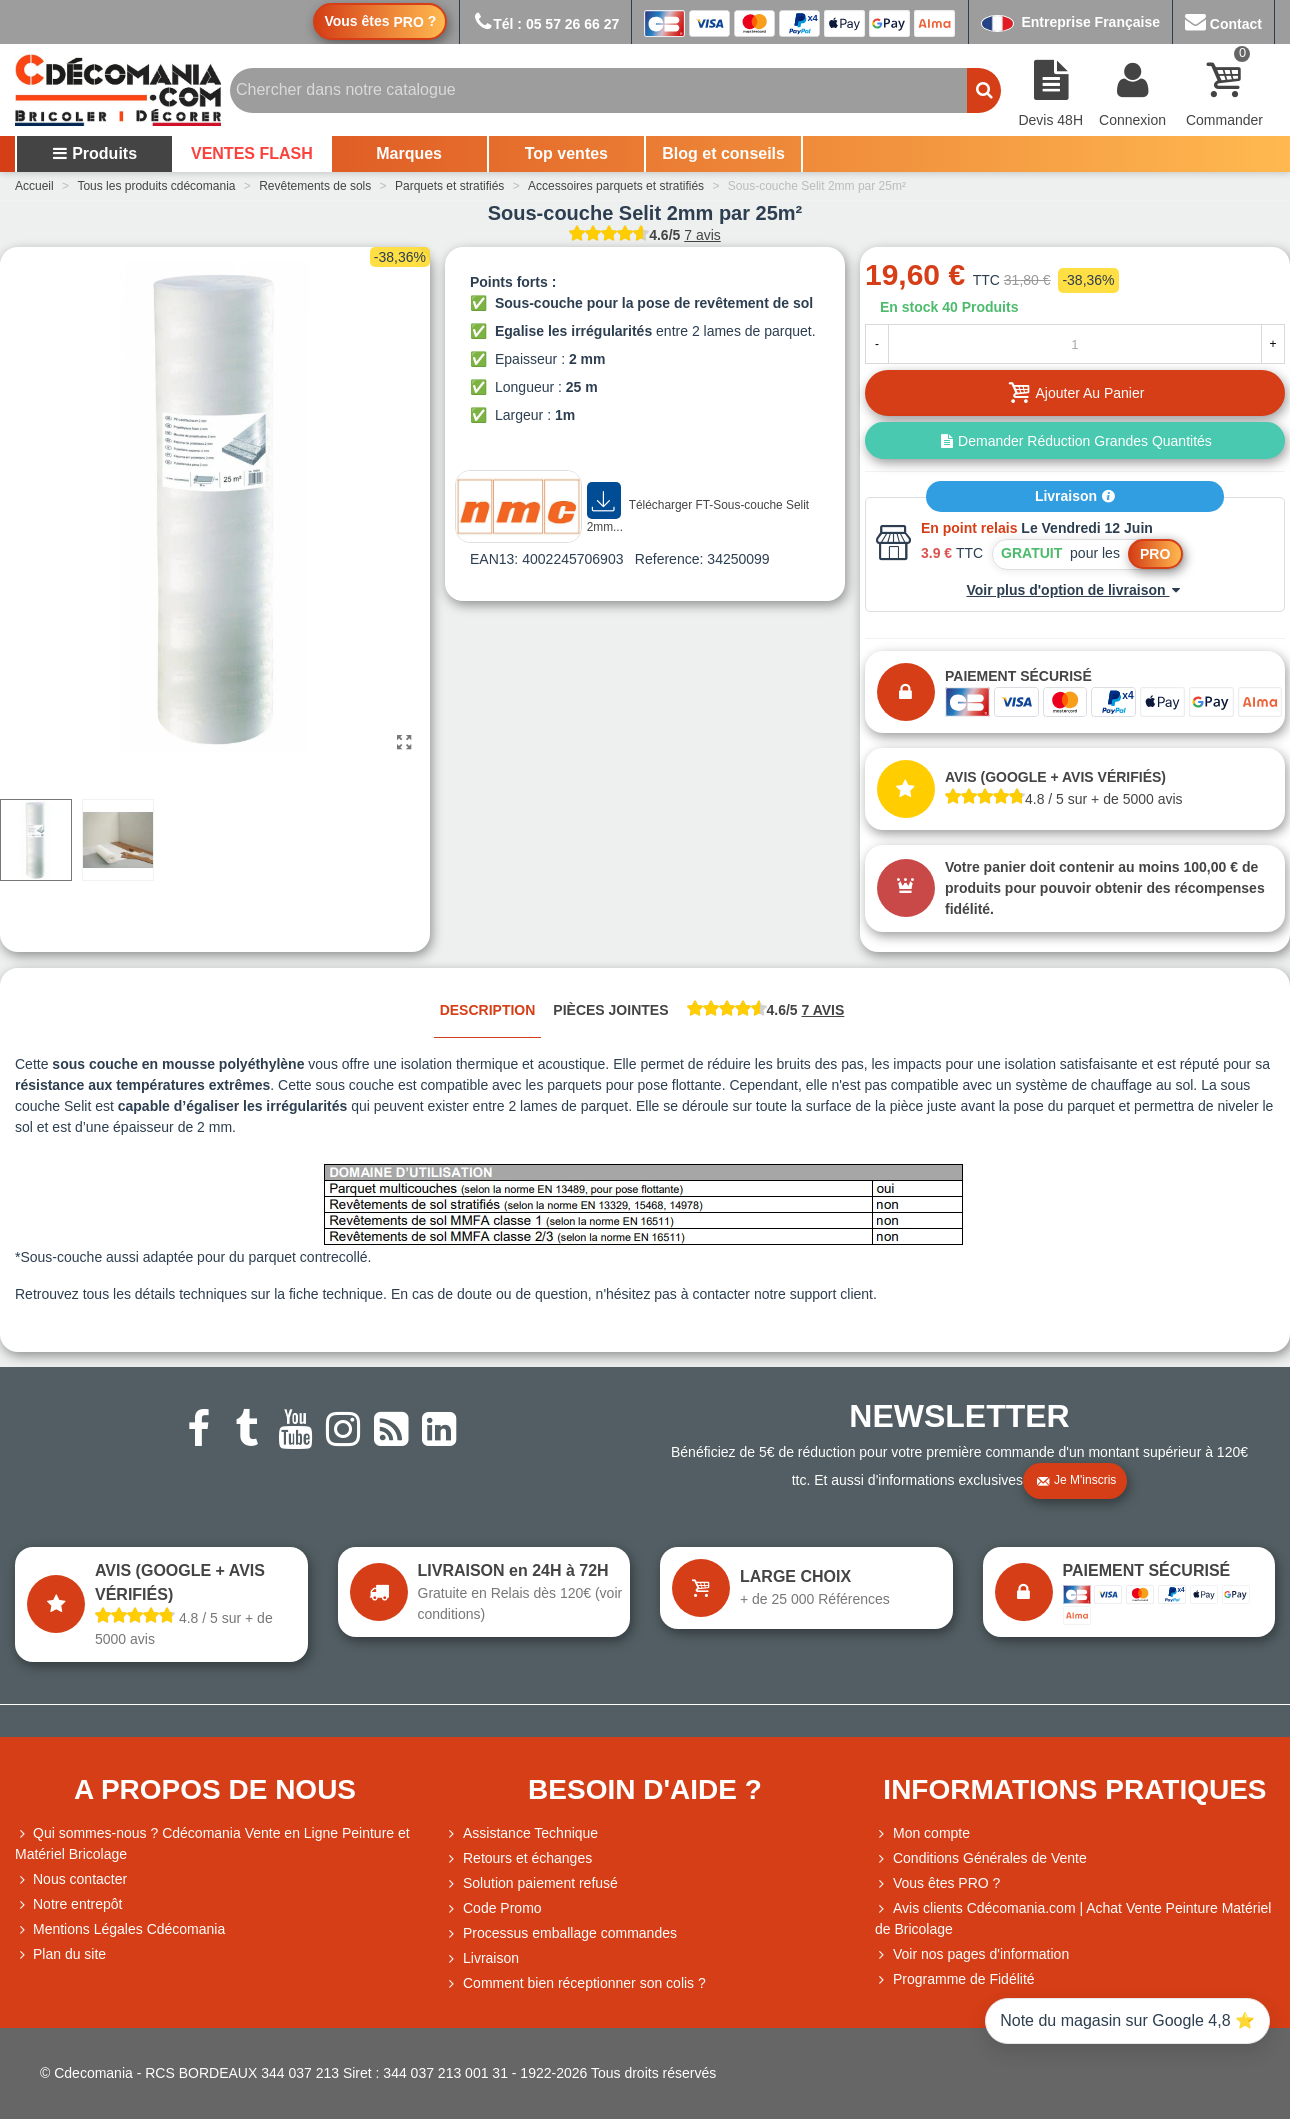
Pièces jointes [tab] (610, 1010)
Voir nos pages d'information (972, 1954)
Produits (94, 153)
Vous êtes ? (380, 21)
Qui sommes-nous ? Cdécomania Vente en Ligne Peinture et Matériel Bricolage (212, 1842)
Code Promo (493, 1908)
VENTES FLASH (252, 153)
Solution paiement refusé (531, 1883)
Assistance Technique (521, 1833)
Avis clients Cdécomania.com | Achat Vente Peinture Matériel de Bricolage (1073, 1917)
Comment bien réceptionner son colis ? (575, 1983)
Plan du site (60, 1954)
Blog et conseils (723, 153)
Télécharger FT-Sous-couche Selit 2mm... (698, 508)
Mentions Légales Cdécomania (120, 1929)
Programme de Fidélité (955, 1979)
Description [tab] (488, 1010)
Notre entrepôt (69, 1904)
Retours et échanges (518, 1858)
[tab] (766, 1011)
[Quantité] (1075, 344)
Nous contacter (71, 1879)
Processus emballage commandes (561, 1933)
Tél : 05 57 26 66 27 (545, 24)
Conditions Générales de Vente (981, 1858)
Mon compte (922, 1833)
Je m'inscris (1076, 1481)
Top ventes (566, 153)
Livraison (1075, 496)
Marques (409, 153)
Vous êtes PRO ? (946, 1883)
